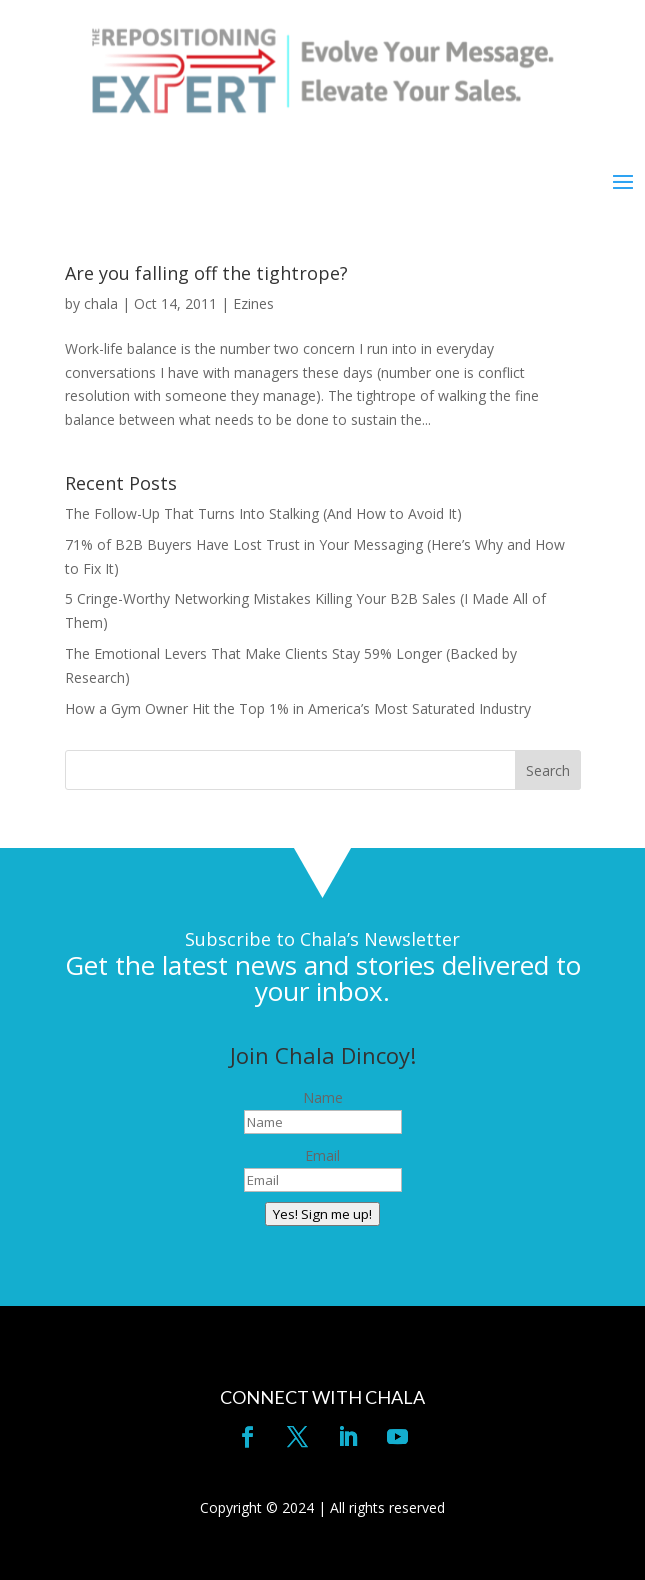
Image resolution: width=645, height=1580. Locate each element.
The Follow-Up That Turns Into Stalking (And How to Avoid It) (263, 513)
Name (323, 1097)
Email (322, 1155)
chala (101, 303)
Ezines (253, 303)
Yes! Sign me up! (322, 1214)
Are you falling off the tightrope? (206, 273)
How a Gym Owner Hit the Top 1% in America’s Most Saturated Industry (298, 708)
